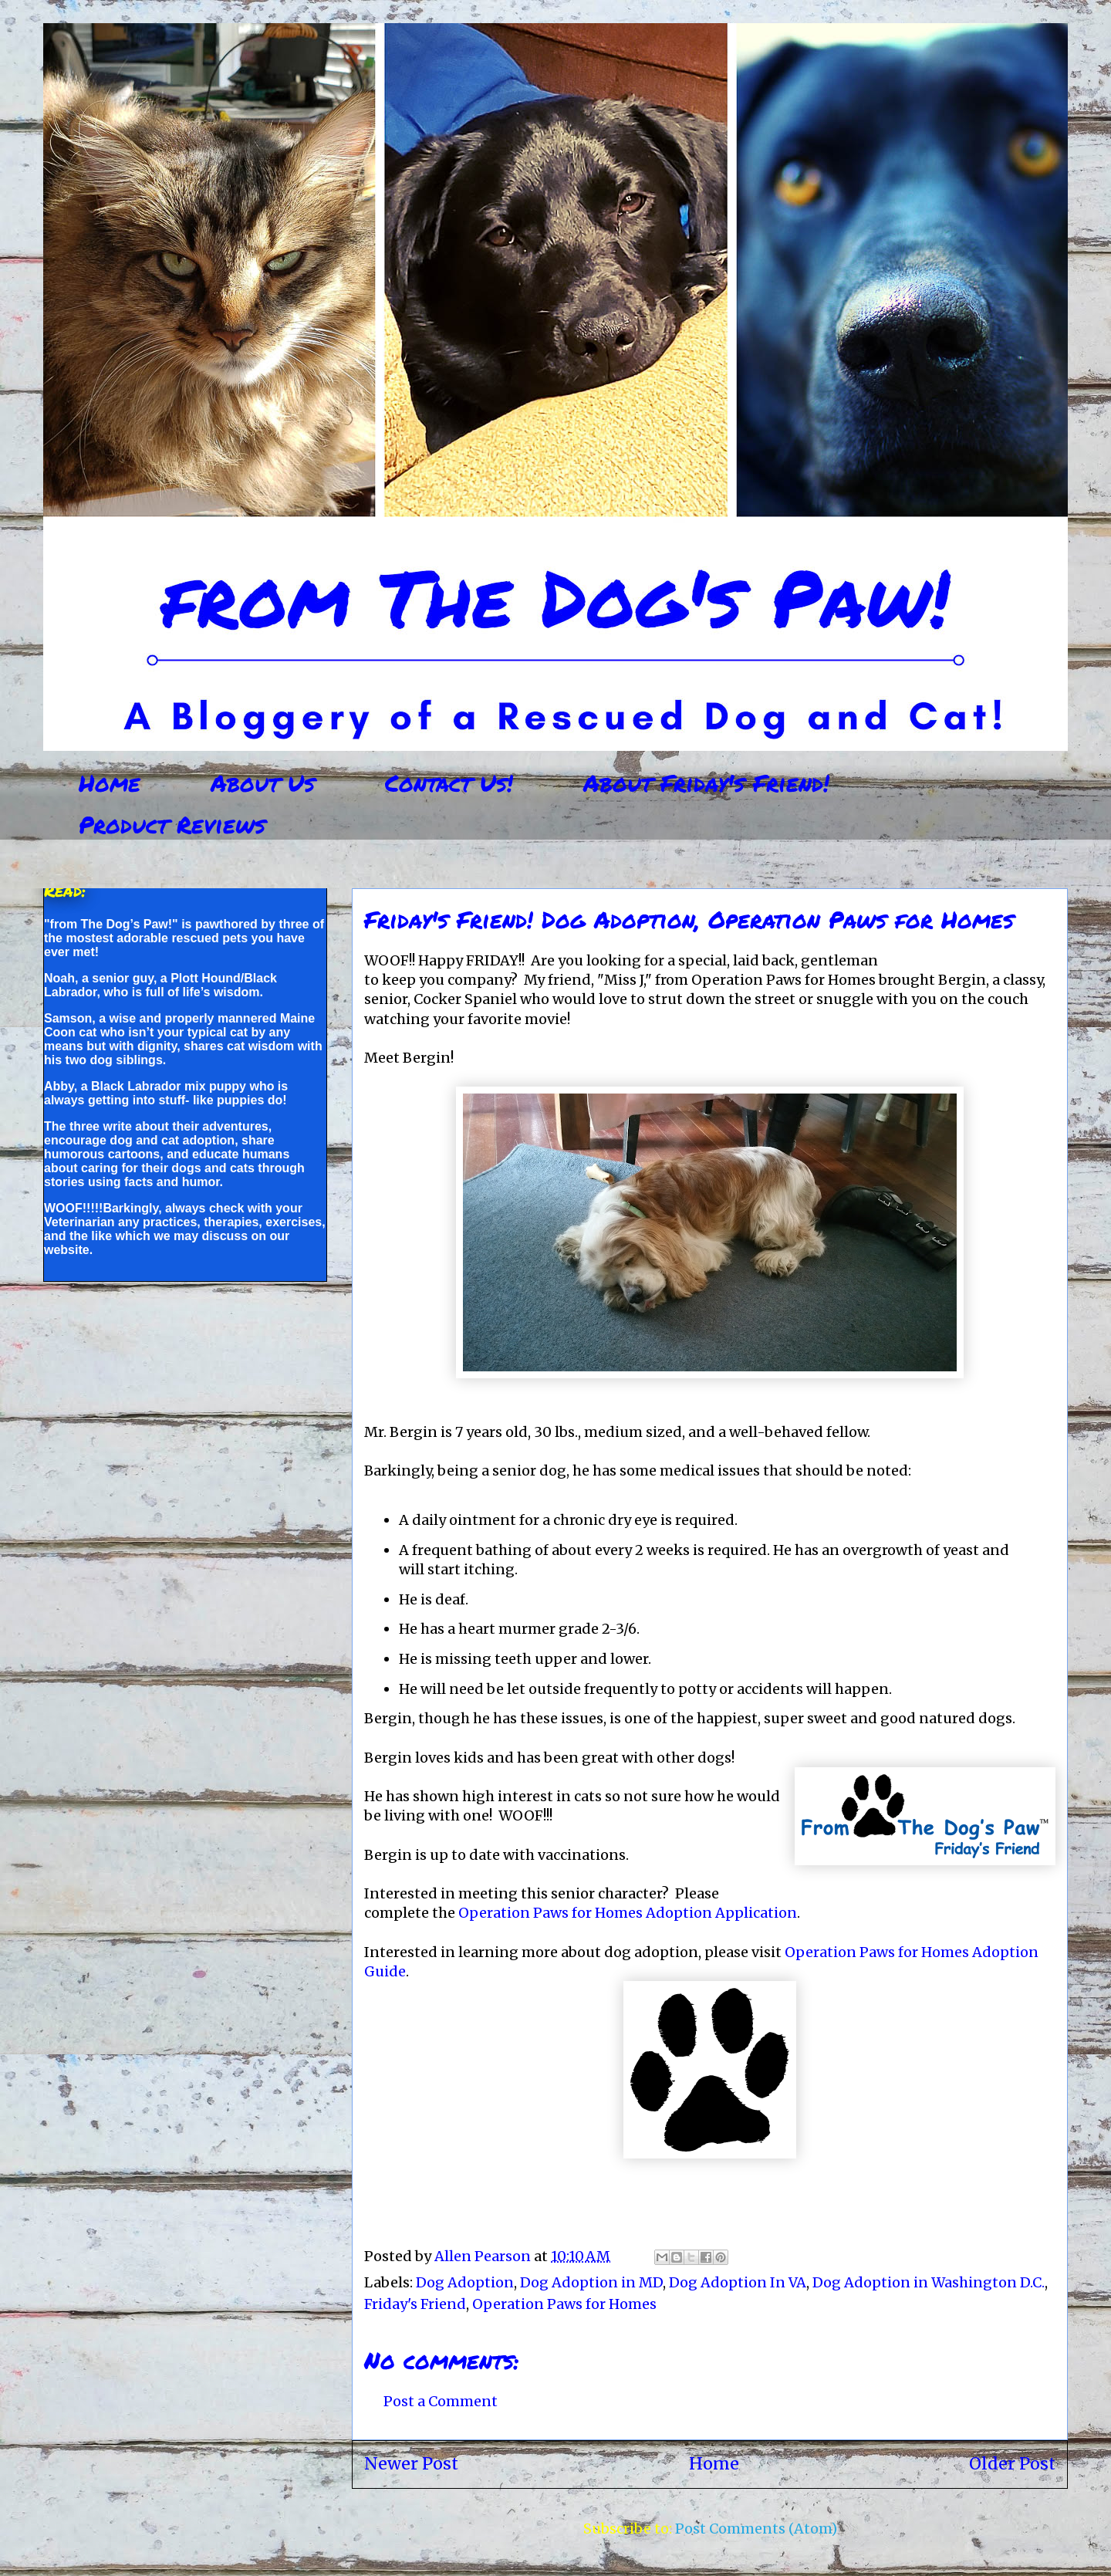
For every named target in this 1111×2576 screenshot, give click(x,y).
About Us (263, 783)
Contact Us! (449, 783)
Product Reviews (172, 824)
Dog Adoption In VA (737, 2282)
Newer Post (411, 2463)
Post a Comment (440, 2401)
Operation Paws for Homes (564, 2304)
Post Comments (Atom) (756, 2528)
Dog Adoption (465, 2282)
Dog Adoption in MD (591, 2282)
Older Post (1012, 2463)
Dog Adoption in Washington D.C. (928, 2282)
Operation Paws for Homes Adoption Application (627, 1913)
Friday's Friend (415, 2304)
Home (109, 783)
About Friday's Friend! (706, 783)
